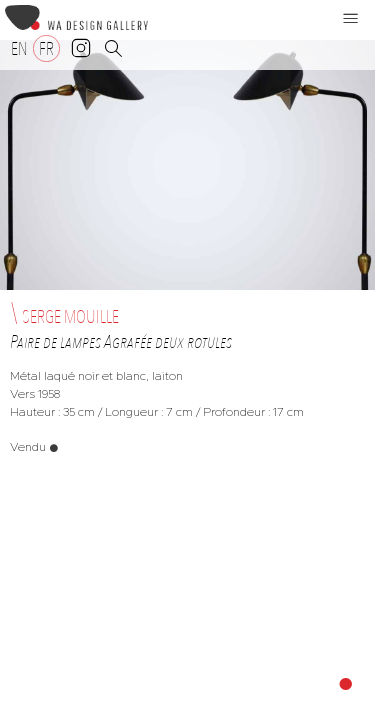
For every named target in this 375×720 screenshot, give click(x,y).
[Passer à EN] (19, 48)
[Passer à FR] (46, 48)
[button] (351, 18)
